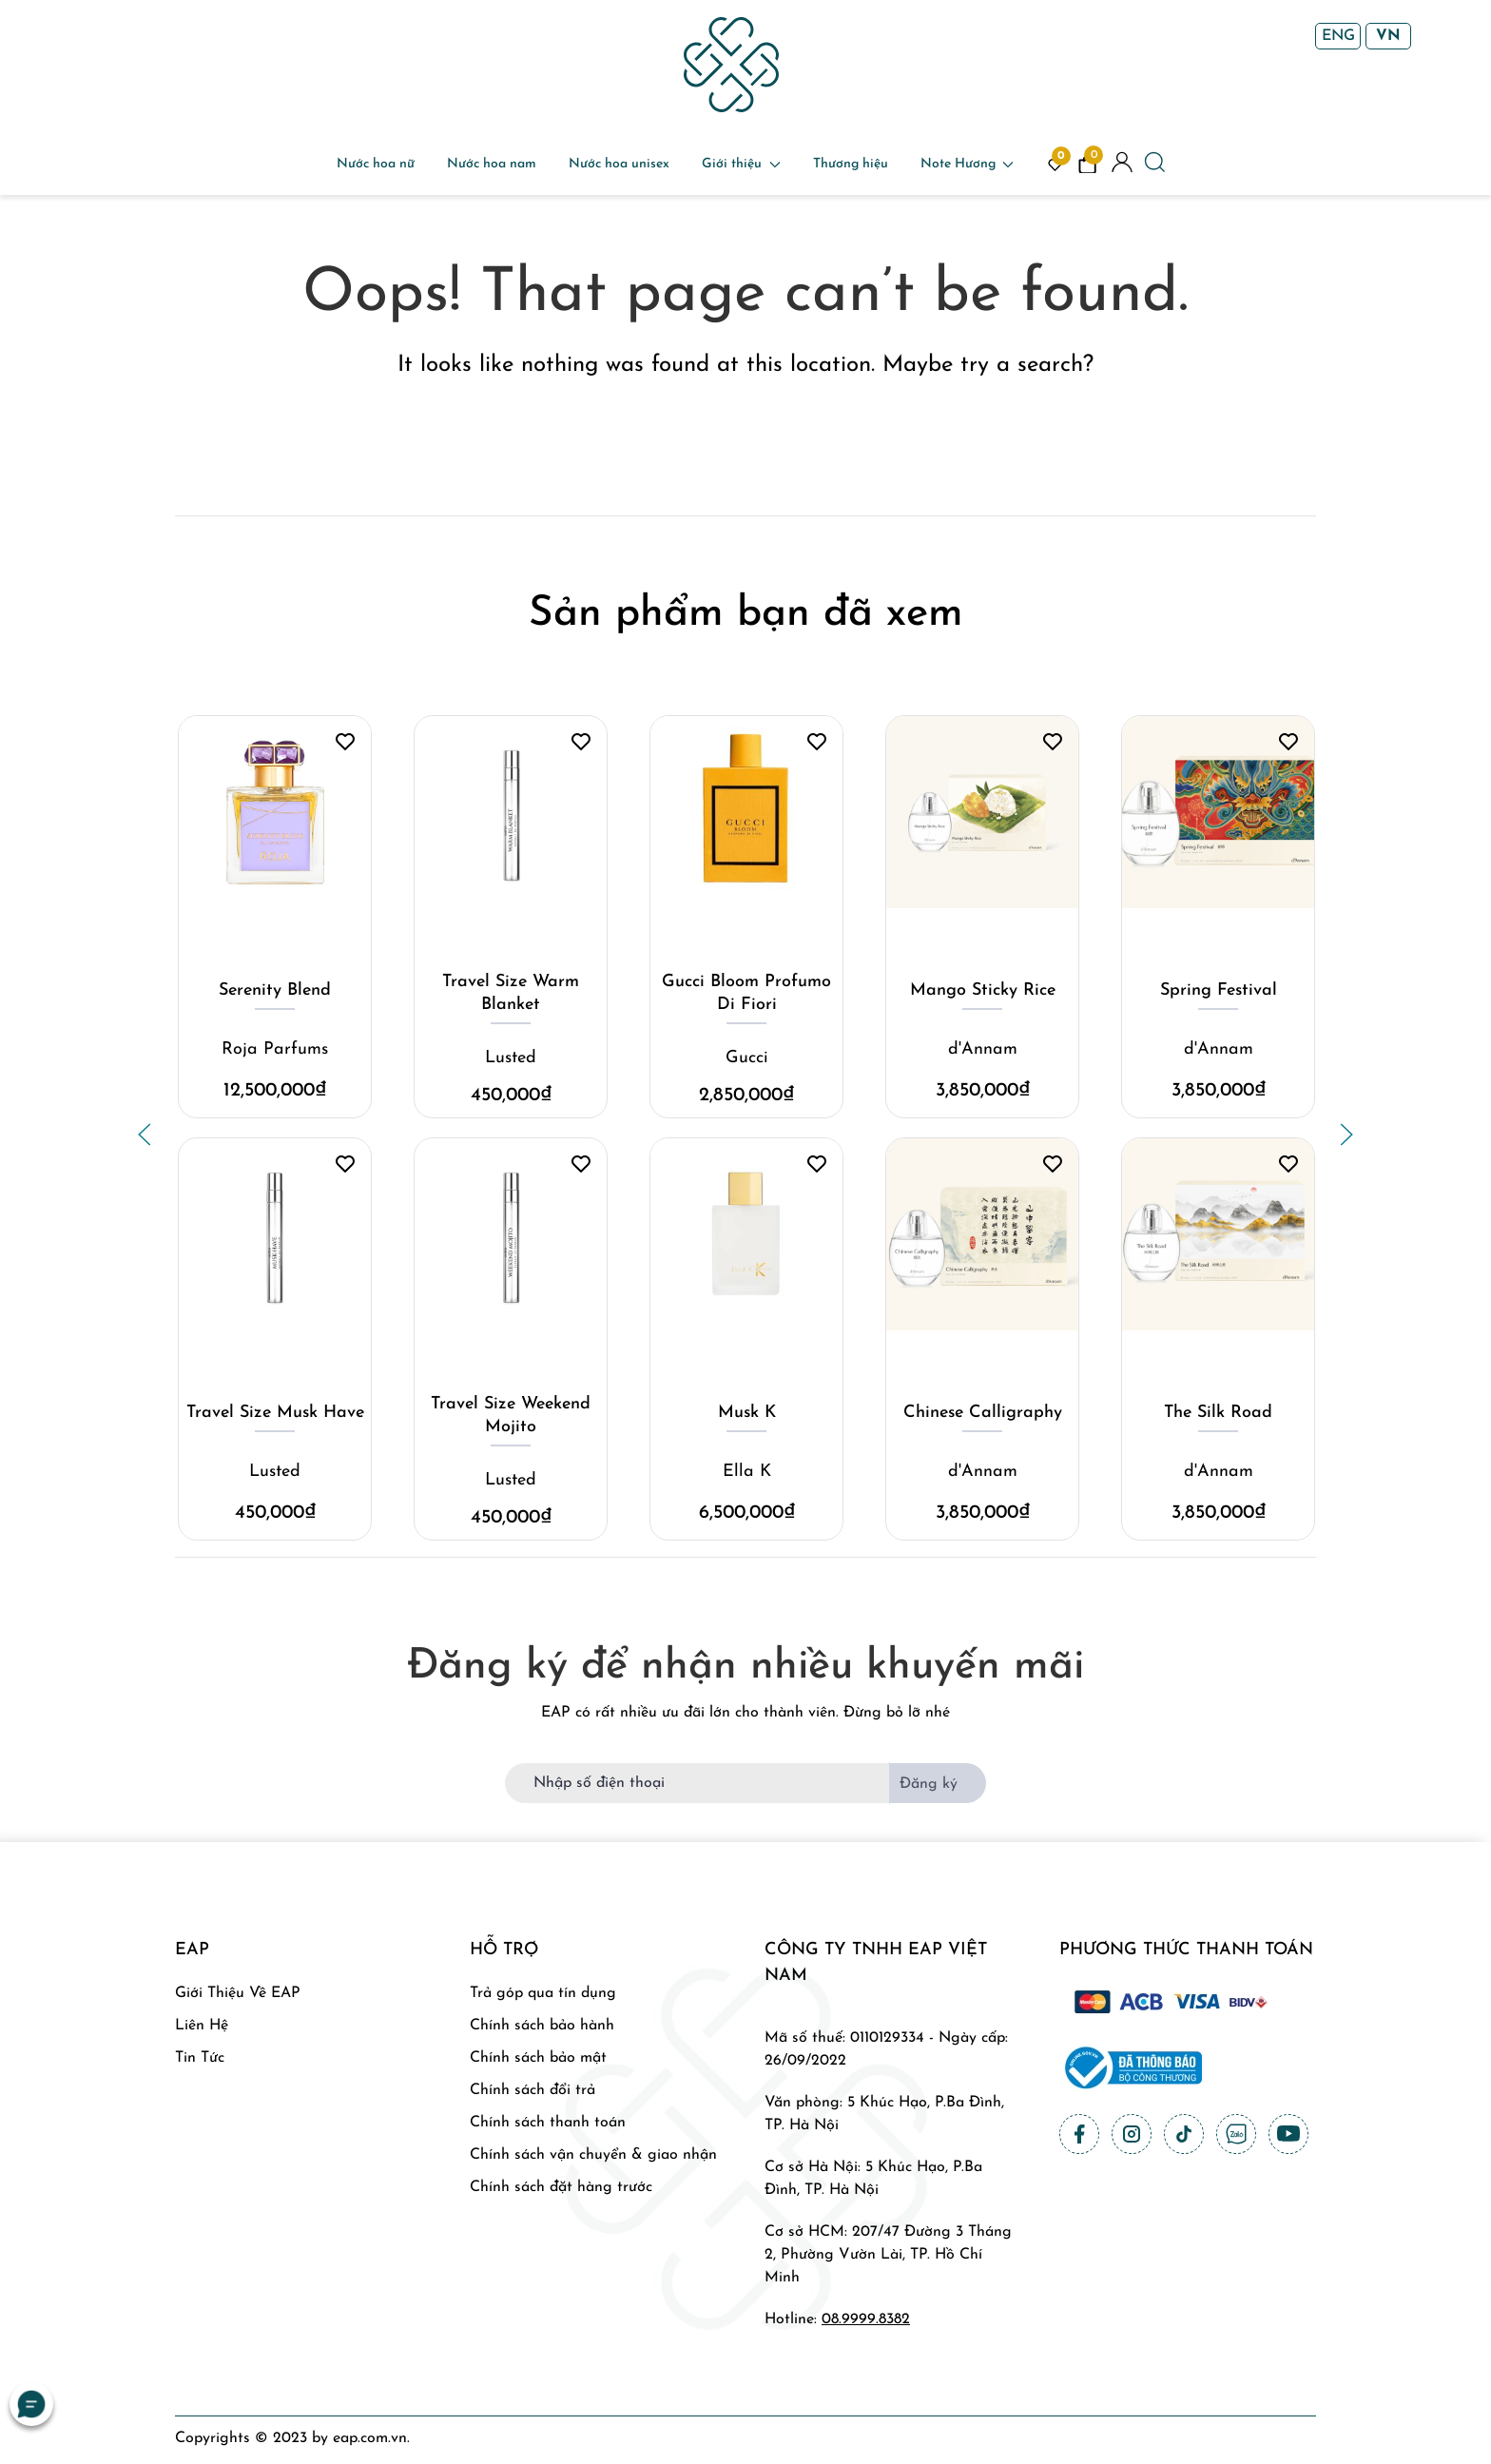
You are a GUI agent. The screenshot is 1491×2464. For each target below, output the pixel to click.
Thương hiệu (850, 164)
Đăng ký (929, 1784)
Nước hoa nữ (376, 164)
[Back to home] (731, 65)
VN (1388, 36)
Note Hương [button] (967, 164)
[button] (144, 1134)
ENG (1338, 36)
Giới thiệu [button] (741, 164)
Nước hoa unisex (619, 164)
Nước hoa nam (491, 164)
